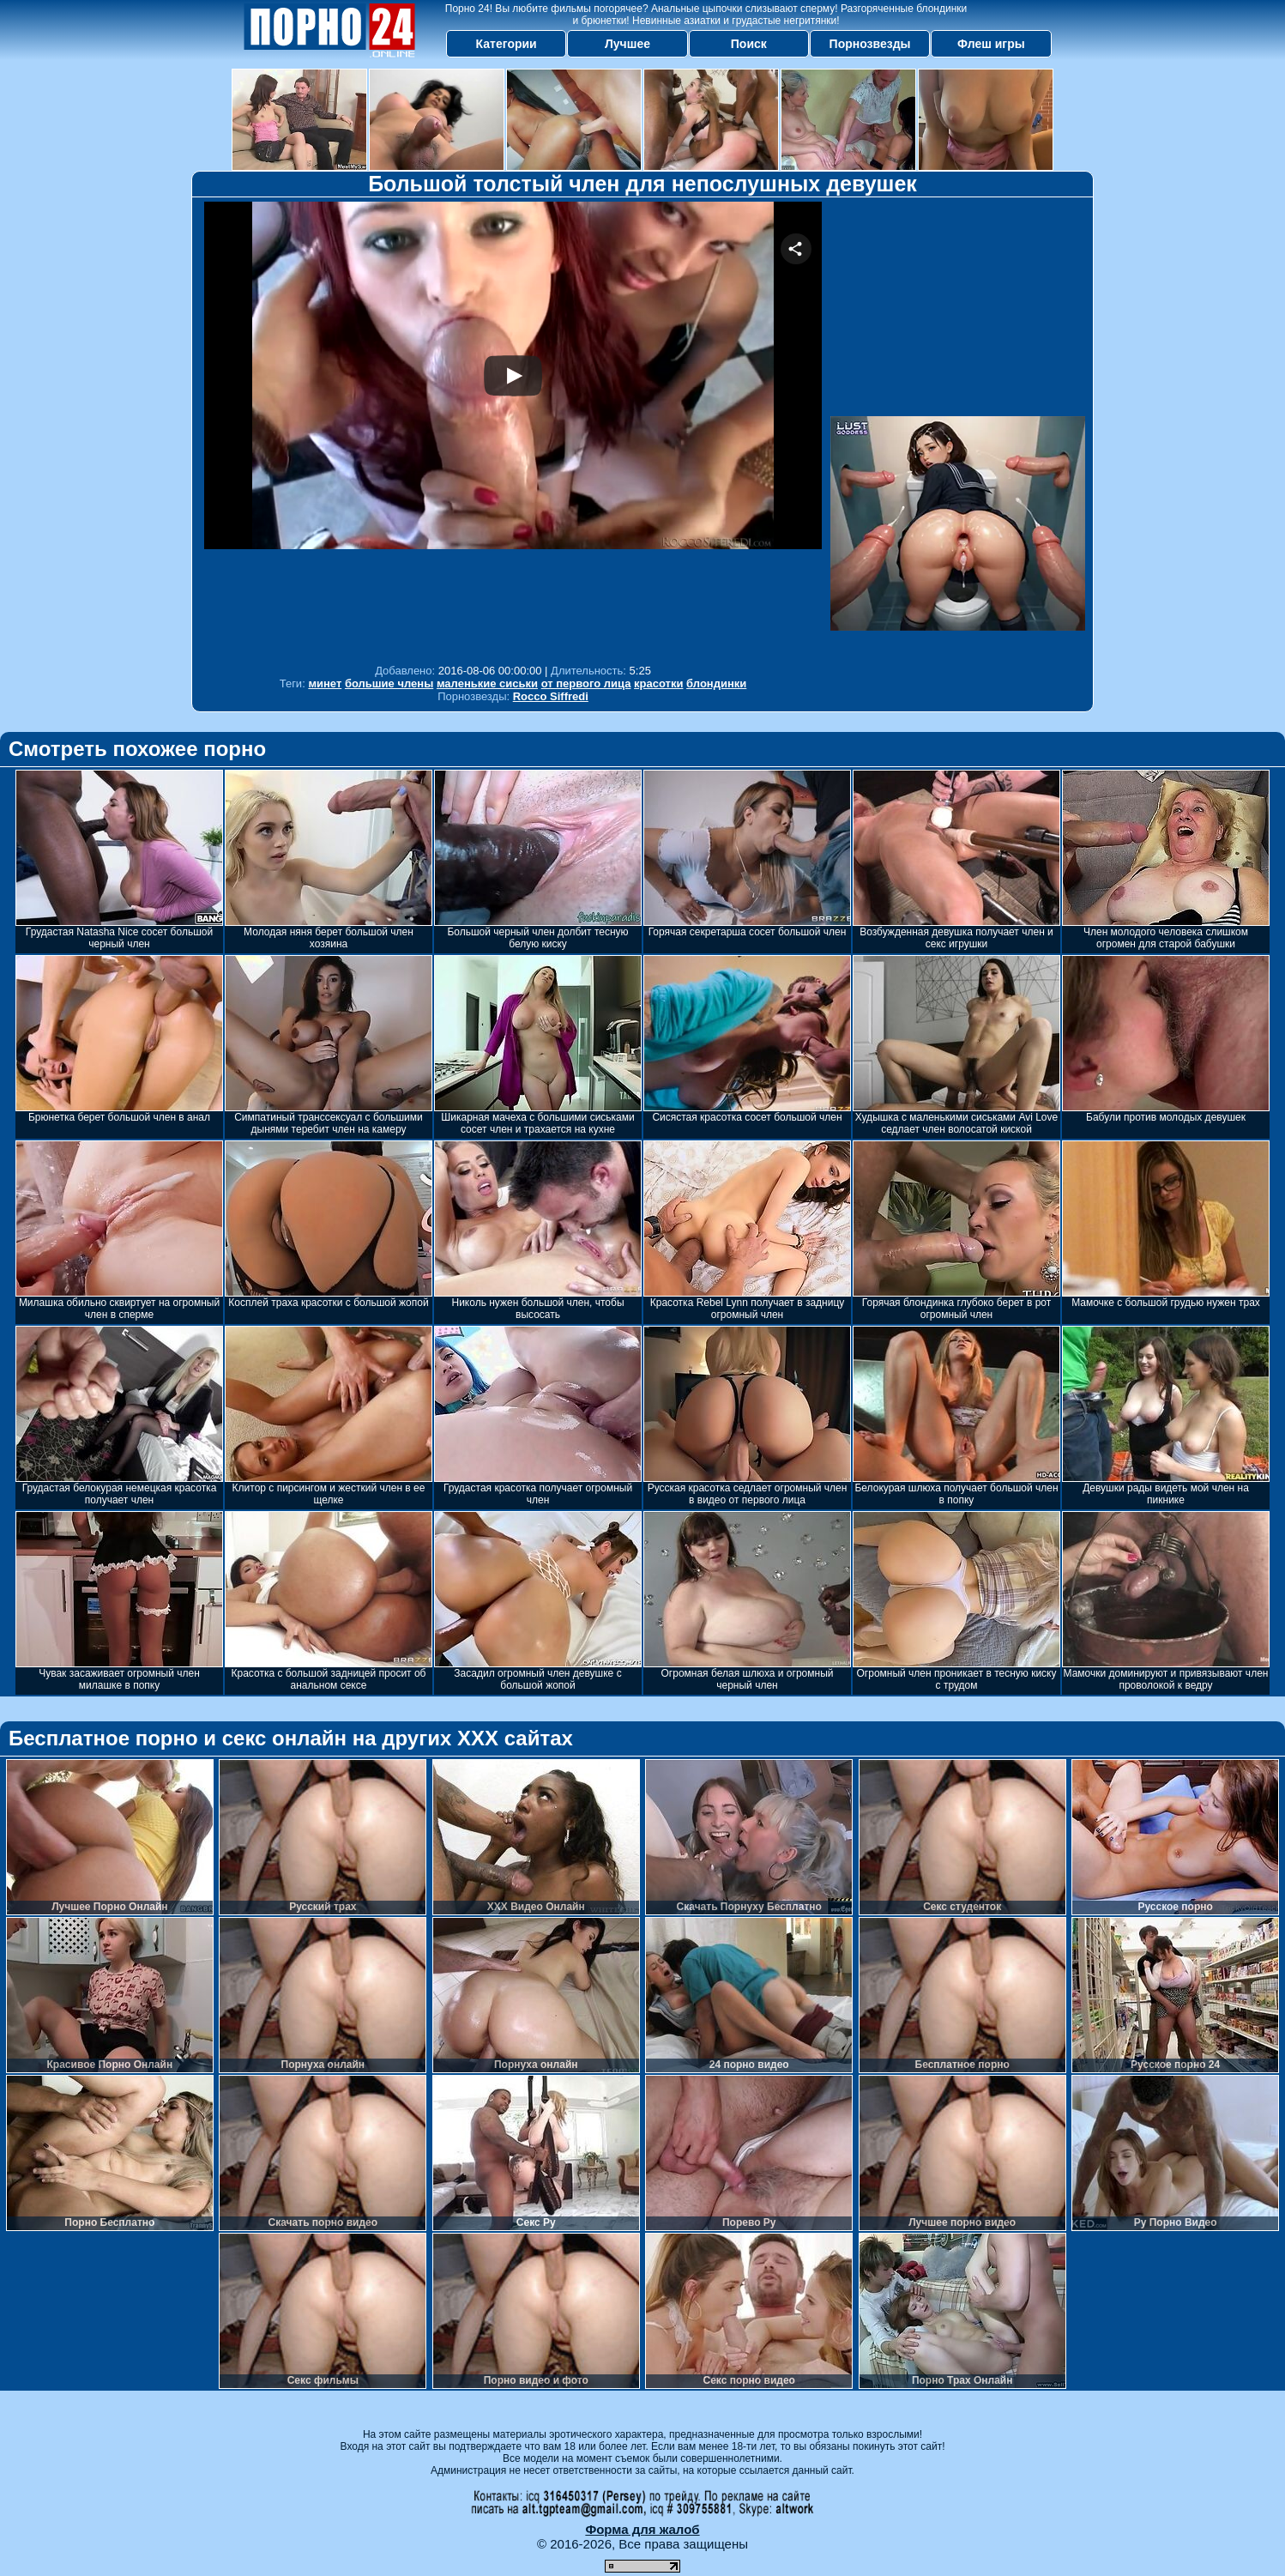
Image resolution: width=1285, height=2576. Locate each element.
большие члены (389, 683)
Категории (506, 44)
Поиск (749, 44)
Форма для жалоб (642, 2529)
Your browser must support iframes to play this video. (513, 429)
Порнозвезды (870, 44)
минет (324, 683)
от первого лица (586, 683)
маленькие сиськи (487, 683)
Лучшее (627, 44)
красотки (658, 683)
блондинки (716, 683)
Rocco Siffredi (550, 696)
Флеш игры (991, 44)
